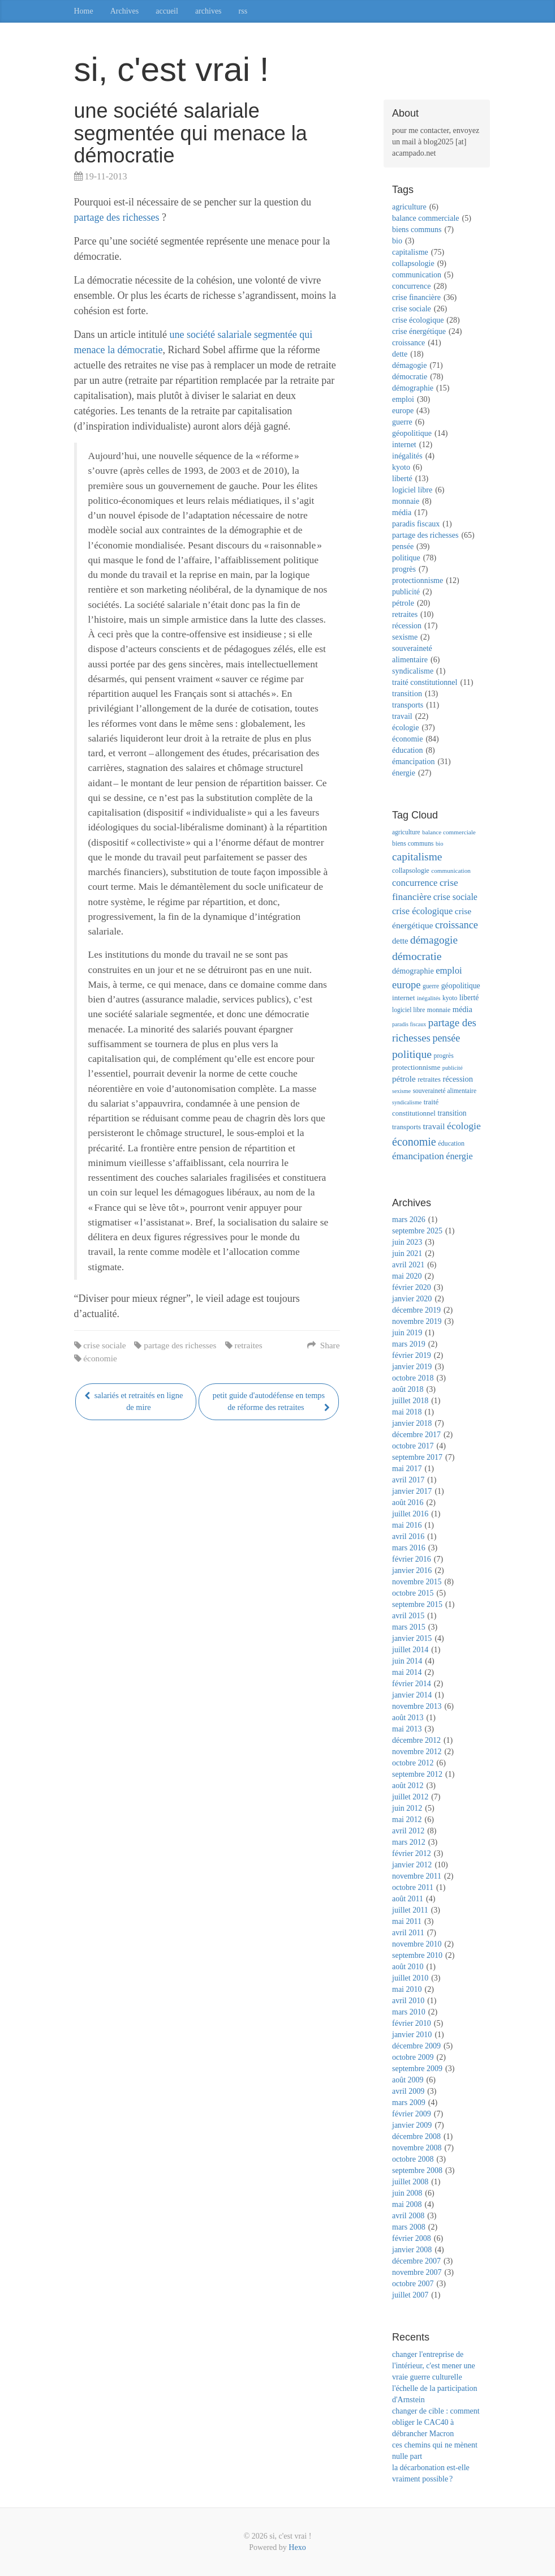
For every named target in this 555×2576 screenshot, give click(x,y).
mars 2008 (408, 2227)
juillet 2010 (410, 1978)
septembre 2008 (417, 2170)
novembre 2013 (416, 1706)
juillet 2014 (410, 1649)
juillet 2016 (410, 1514)
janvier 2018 (412, 1423)
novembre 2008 (416, 2148)
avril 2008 (408, 2215)
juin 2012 (407, 1808)
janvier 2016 (412, 1570)
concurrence (411, 286)
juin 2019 (407, 1332)
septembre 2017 (417, 1457)
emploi (403, 399)
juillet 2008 (410, 2182)
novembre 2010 (416, 1944)
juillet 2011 (410, 1910)
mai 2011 (406, 1921)
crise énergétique (419, 331)
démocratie (409, 376)
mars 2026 (408, 1219)
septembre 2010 (417, 1955)
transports (407, 705)
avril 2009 (408, 2091)
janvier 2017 (412, 1491)
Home (83, 11)
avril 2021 (408, 1265)
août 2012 (408, 1785)
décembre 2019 (416, 1310)
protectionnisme (417, 580)
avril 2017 (408, 1480)
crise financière (416, 297)
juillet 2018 (410, 1400)
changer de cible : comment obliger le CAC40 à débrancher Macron (436, 2422)
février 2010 (411, 2023)
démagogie (409, 365)
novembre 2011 (416, 1876)
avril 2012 (408, 1831)
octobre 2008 (412, 2159)
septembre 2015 (417, 1604)
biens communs (417, 229)
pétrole (403, 603)
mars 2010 (408, 2012)
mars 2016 (408, 1548)
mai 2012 (407, 1819)
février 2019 (411, 1355)
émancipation (413, 761)
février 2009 (411, 2114)
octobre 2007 (412, 2283)
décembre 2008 (416, 2136)
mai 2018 (407, 1412)
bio (397, 241)
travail (402, 716)
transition (407, 693)
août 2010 (408, 1966)
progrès (404, 569)
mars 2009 (408, 2102)
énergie (403, 773)
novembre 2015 (416, 1582)
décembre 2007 (416, 2261)
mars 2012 (408, 1842)
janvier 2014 (412, 1695)
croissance (408, 342)
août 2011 (407, 1899)
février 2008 (411, 2238)
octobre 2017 (412, 1446)
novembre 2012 (416, 1751)
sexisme (405, 637)
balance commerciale (425, 218)
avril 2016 (408, 1536)
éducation (407, 750)
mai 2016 (407, 1525)
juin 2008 (407, 2193)
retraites (248, 1345)
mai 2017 (407, 1468)
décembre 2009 (416, 2046)
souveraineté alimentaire (444, 1090)
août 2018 (408, 1389)
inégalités (407, 456)
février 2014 (411, 1683)
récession (406, 626)
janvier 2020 (412, 1299)
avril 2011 (408, 1932)
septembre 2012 (417, 1774)
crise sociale (104, 1345)
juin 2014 (407, 1661)
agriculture (409, 207)
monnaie (405, 501)
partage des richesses (117, 217)
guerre (402, 422)
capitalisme (410, 252)
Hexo (297, 2547)
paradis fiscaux (416, 524)
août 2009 (408, 2080)
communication (416, 275)
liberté (402, 478)
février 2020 (411, 1287)
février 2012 (411, 1853)
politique (406, 558)
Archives (124, 11)
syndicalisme (412, 671)
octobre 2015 (412, 1593)
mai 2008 (407, 2204)
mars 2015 (408, 1627)
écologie (405, 727)
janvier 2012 (412, 1865)
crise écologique (418, 320)
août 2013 (408, 1717)
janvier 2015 (412, 1638)
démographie (412, 388)
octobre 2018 (412, 1378)
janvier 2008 (412, 2249)
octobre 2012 (412, 1763)
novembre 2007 (416, 2272)
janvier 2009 (412, 2125)
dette (399, 354)
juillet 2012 (410, 1797)
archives (208, 11)
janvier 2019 (412, 1366)
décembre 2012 (416, 1740)
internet (404, 444)
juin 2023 (407, 1242)
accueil (167, 11)
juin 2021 (407, 1253)
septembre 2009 (417, 2068)
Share (323, 1345)
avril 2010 (408, 2000)
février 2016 (411, 1559)
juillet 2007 (410, 2295)
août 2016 (408, 1502)
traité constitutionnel (424, 682)
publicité (406, 592)
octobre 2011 (412, 1887)
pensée (403, 546)
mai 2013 (407, 1729)
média (401, 512)
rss (243, 11)
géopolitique (412, 433)
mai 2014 (407, 1672)
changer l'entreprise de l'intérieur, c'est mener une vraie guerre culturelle (433, 2365)
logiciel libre (412, 490)
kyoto (401, 467)
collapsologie (413, 263)
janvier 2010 (412, 2034)
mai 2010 (407, 1989)
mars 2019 (408, 1344)
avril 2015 (408, 1615)
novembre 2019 (416, 1321)
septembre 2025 (417, 1231)
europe (403, 410)
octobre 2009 (412, 2057)
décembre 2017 (416, 1434)
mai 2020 (407, 1276)
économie (100, 1358)
